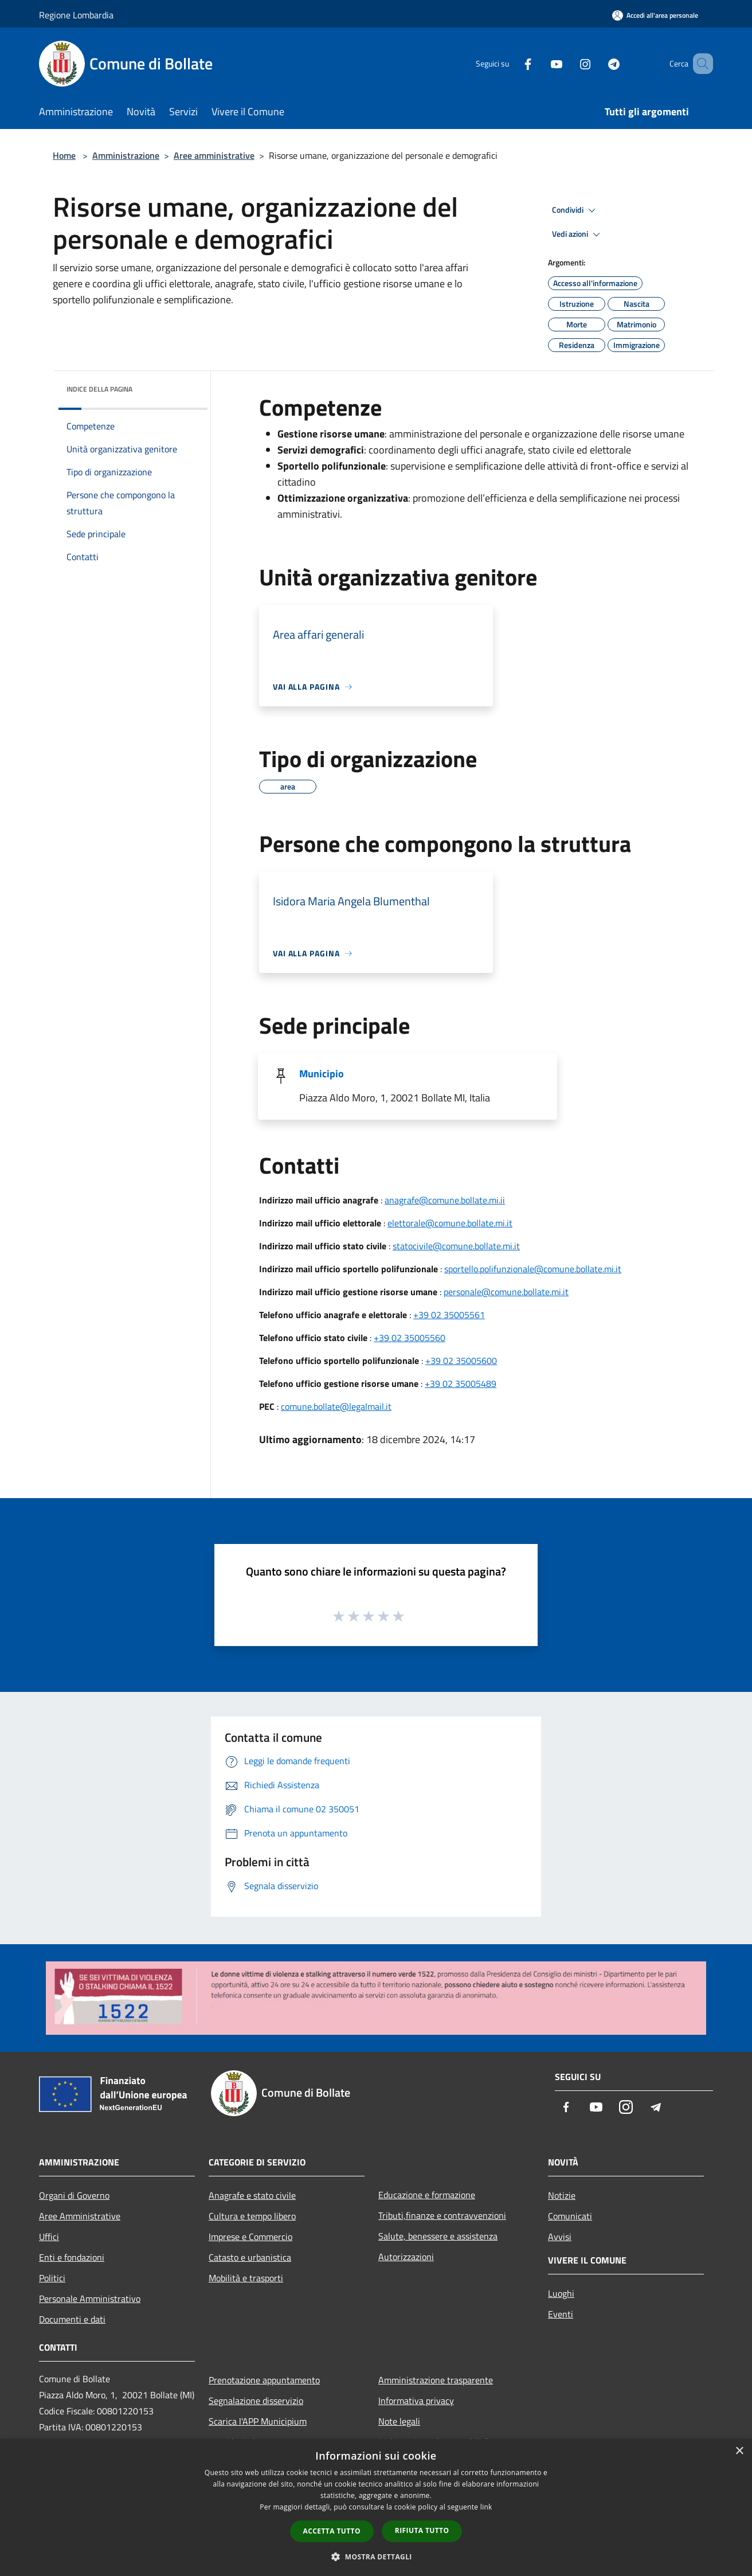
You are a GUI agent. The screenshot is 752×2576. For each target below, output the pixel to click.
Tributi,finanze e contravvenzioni (442, 2215)
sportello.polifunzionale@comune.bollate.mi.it (532, 1269)
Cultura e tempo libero (252, 2216)
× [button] (739, 2451)
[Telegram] (597, 63)
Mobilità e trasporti (246, 2278)
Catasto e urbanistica (250, 2257)
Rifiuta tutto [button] (422, 2530)
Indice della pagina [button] (99, 389)
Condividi (575, 210)
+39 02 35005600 (461, 1360)
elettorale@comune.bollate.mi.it (449, 1223)
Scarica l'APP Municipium (258, 2421)
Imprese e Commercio (250, 2236)
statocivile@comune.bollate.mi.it (456, 1246)
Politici (52, 2278)
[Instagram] (568, 63)
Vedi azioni (578, 234)
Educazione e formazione (426, 2195)
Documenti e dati (72, 2319)
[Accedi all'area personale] (655, 15)
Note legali (399, 2421)
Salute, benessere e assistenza (438, 2236)
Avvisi (559, 2236)
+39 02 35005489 (460, 1383)
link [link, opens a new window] (486, 2507)
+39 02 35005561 (449, 1315)
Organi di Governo (74, 2195)
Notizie (561, 2195)
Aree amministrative (214, 155)
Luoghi (561, 2293)
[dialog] (376, 2507)
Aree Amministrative (79, 2216)
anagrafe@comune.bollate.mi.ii (445, 1200)
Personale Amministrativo (89, 2298)
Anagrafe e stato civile (252, 2195)
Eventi (560, 2314)
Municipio (321, 1073)
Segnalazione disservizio (256, 2400)
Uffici (49, 2236)
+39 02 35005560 (409, 1337)
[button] (376, 2556)
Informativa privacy (416, 2400)
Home (64, 155)
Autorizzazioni (406, 2257)
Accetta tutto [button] (332, 2531)
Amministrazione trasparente (435, 2380)
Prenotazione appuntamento (264, 2380)
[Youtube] (539, 63)
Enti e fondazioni (71, 2257)
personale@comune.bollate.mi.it (506, 1292)
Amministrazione (125, 155)
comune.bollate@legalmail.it (336, 1406)
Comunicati (570, 2216)
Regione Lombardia (76, 15)
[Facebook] (511, 63)
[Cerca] (699, 63)
